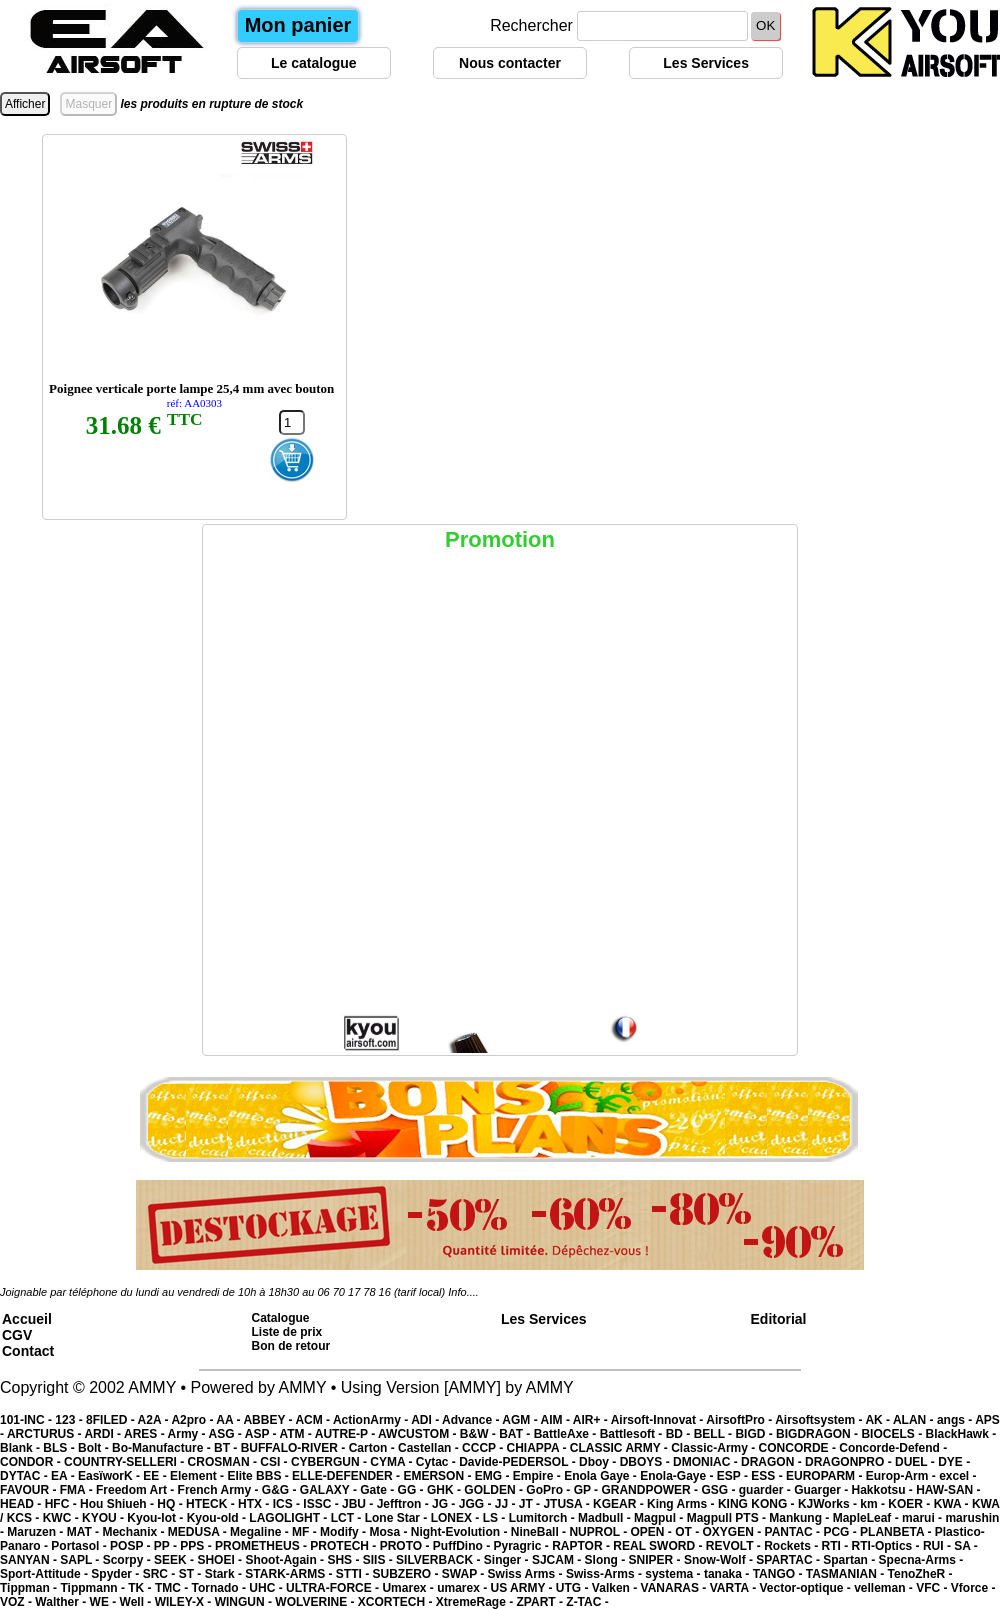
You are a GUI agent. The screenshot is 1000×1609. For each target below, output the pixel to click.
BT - (227, 1448)
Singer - (508, 1560)
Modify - (344, 1532)
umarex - (463, 1588)
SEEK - (175, 1560)
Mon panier (298, 25)
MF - (306, 1532)
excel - (957, 1476)
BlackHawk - (960, 1434)
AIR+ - (592, 1420)
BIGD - (755, 1434)
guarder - (766, 1490)
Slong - (607, 1560)
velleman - (885, 1588)
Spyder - (116, 1574)
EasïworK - (110, 1476)
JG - (445, 1504)
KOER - (910, 1504)
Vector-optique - (806, 1588)
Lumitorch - (543, 1518)
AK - (879, 1420)
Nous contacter (510, 63)
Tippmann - (94, 1588)
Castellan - (430, 1448)
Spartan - (850, 1560)
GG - (412, 1490)
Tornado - (221, 1588)
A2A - (155, 1420)
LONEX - (457, 1518)
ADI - (426, 1420)
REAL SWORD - (659, 1546)
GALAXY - (330, 1490)
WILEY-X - (185, 1602)
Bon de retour (291, 1346)
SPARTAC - (789, 1560)
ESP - (734, 1476)
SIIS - (379, 1560)
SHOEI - (221, 1560)
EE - (156, 1476)
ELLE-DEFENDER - (347, 1476)
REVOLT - (735, 1546)
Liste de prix (287, 1332)
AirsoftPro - (740, 1420)
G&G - (281, 1490)
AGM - (521, 1420)
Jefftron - (404, 1504)
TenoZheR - (920, 1574)
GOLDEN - (495, 1490)
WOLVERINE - (316, 1602)
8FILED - (112, 1420)
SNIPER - (656, 1560)
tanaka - (728, 1574)
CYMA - (393, 1462)
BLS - (60, 1448)
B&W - (479, 1434)
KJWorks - (829, 1504)
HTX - (255, 1504)
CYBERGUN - (330, 1462)
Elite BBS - (259, 1476)
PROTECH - (344, 1546)
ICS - (288, 1504)
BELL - (715, 1434)
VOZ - (17, 1602)
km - (874, 1504)
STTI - (354, 1574)
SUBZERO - (406, 1574)
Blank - (21, 1448)
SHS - (344, 1560)
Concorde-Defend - (893, 1448)
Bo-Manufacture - (163, 1448)
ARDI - (104, 1434)
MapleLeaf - (867, 1518)
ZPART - (542, 1602)
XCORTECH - (397, 1602)
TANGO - (779, 1574)
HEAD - (22, 1504)
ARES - (146, 1434)
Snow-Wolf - (720, 1560)
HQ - (171, 1504)
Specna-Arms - (921, 1560)
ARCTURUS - (46, 1434)
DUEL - (916, 1462)
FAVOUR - (30, 1490)
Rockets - (792, 1546)
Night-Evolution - (461, 1532)
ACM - (314, 1420)
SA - (966, 1546)
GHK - (445, 1490)
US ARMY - (523, 1588)
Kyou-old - (218, 1518)
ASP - (262, 1434)
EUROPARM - (826, 1476)
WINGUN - (245, 1602)
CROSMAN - (224, 1462)
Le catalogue (314, 63)
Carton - (373, 1448)
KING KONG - (758, 1504)
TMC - (173, 1588)
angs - (956, 1420)
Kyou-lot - (156, 1518)
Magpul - (660, 1518)
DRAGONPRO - (850, 1462)
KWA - (953, 1504)
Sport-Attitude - (45, 1574)
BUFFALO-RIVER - (295, 1448)
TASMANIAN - (847, 1574)
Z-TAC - (587, 1602)
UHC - (267, 1588)
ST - (192, 1574)
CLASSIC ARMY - (620, 1448)
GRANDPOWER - (651, 1490)
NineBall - (540, 1532)
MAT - (85, 1532)
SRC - (161, 1574)
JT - (531, 1504)
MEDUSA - (199, 1532)
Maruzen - (36, 1532)
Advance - (472, 1420)
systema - (674, 1574)
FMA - (78, 1490)
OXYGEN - (734, 1532)
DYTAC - (25, 1476)
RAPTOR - (582, 1546)
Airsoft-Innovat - (659, 1420)
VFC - (933, 1588)
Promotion (500, 539)
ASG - (226, 1434)
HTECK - (212, 1504)
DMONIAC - (707, 1462)
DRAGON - (773, 1462)
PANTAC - (794, 1532)
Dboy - (599, 1462)
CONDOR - (32, 1462)
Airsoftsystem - (820, 1420)
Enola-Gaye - (678, 1476)
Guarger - (822, 1490)
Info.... (463, 1292)
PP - (167, 1546)
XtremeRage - (476, 1602)
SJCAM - (558, 1560)
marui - (923, 1518)
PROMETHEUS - (262, 1546)
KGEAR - (620, 1504)
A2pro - (193, 1420)
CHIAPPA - (538, 1448)
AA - (229, 1420)
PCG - (841, 1532)
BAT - (516, 1434)
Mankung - (800, 1518)
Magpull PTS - (728, 1518)
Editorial (779, 1319)
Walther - (62, 1602)
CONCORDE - (799, 1448)
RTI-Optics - (887, 1546)
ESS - (768, 1476)
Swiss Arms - (527, 1574)
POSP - (132, 1546)
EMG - (494, 1476)
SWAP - (465, 1574)
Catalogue (281, 1318)
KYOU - (104, 1518)
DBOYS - (646, 1462)
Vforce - (973, 1588)
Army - (188, 1434)
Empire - (538, 1476)
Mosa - (389, 1532)
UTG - (574, 1588)
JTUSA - (568, 1504)
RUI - (938, 1546)
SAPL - (81, 1560)
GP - (588, 1490)
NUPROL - (599, 1532)
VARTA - (735, 1588)
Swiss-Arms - (605, 1574)
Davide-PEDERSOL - (519, 1462)
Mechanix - (134, 1532)
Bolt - (95, 1448)
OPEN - (653, 1532)
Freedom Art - (137, 1490)
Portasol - (80, 1546)
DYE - (954, 1462)
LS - (496, 1518)
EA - (64, 1476)
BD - (680, 1434)
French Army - (220, 1490)
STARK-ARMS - (290, 1574)
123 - (70, 1420)
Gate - (378, 1490)
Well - (137, 1602)
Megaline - (261, 1532)
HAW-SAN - (948, 1490)
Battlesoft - (633, 1434)
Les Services (706, 63)
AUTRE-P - (346, 1434)
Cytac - (437, 1462)
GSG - (719, 1490)
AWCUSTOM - (419, 1434)
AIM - (557, 1420)
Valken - (616, 1588)
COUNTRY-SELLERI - (126, 1462)
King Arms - (682, 1504)
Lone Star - (398, 1518)
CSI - (275, 1462)
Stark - (225, 1574)
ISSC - (322, 1504)
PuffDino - (463, 1546)
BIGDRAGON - (818, 1434)
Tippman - (30, 1588)
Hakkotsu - (883, 1490)
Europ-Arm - (902, 1476)
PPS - (197, 1546)
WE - (105, 1602)
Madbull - (606, 1518)
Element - (198, 1476)
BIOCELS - (893, 1434)
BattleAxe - (567, 1434)
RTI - (837, 1546)
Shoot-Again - (286, 1560)
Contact (28, 1351)
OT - (688, 1532)
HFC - (62, 1504)
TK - (141, 1588)
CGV (17, 1335)
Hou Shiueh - (118, 1504)
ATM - (296, 1434)
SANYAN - (30, 1560)
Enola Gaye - (602, 1476)
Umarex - (409, 1588)
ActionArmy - (372, 1420)
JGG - (477, 1504)
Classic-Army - (714, 1448)
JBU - (359, 1504)
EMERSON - (438, 1476)
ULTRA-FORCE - (334, 1588)
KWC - (62, 1518)
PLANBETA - (897, 1532)
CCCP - (484, 1448)
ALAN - (915, 1420)
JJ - (507, 1504)
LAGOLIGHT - (289, 1518)
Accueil (27, 1319)
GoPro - (549, 1490)
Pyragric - (522, 1546)
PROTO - (406, 1546)
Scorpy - (128, 1560)
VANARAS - (675, 1588)
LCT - (348, 1518)
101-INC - (27, 1420)
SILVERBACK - (440, 1560)
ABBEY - (269, 1420)
